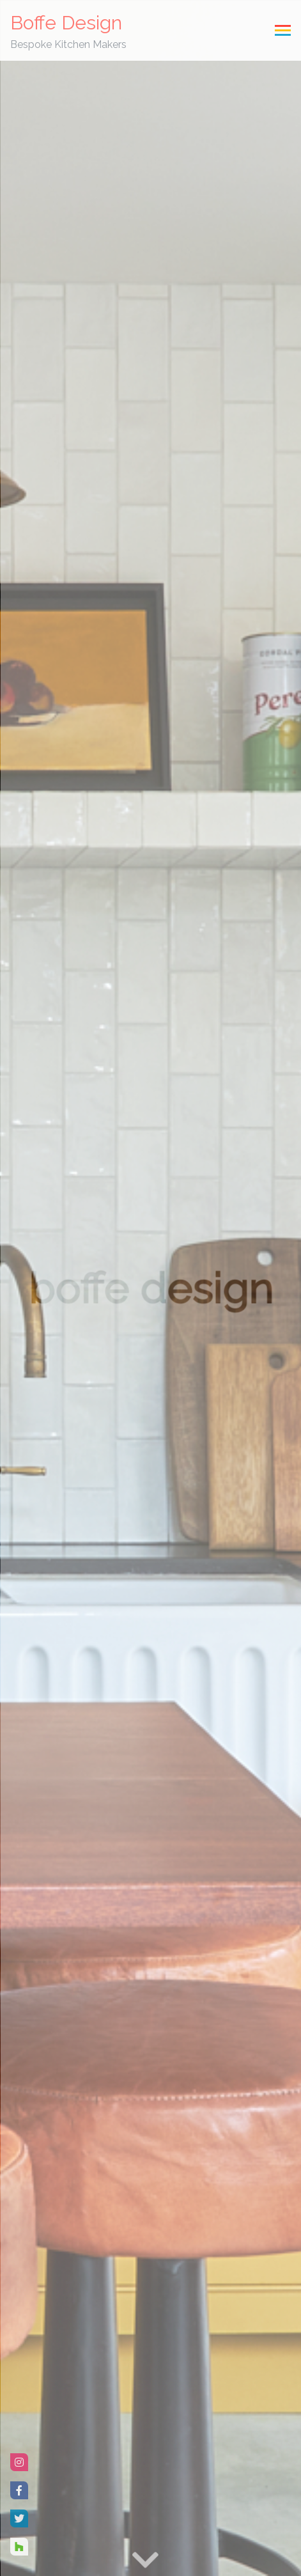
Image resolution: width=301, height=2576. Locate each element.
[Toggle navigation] (283, 30)
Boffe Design (68, 32)
